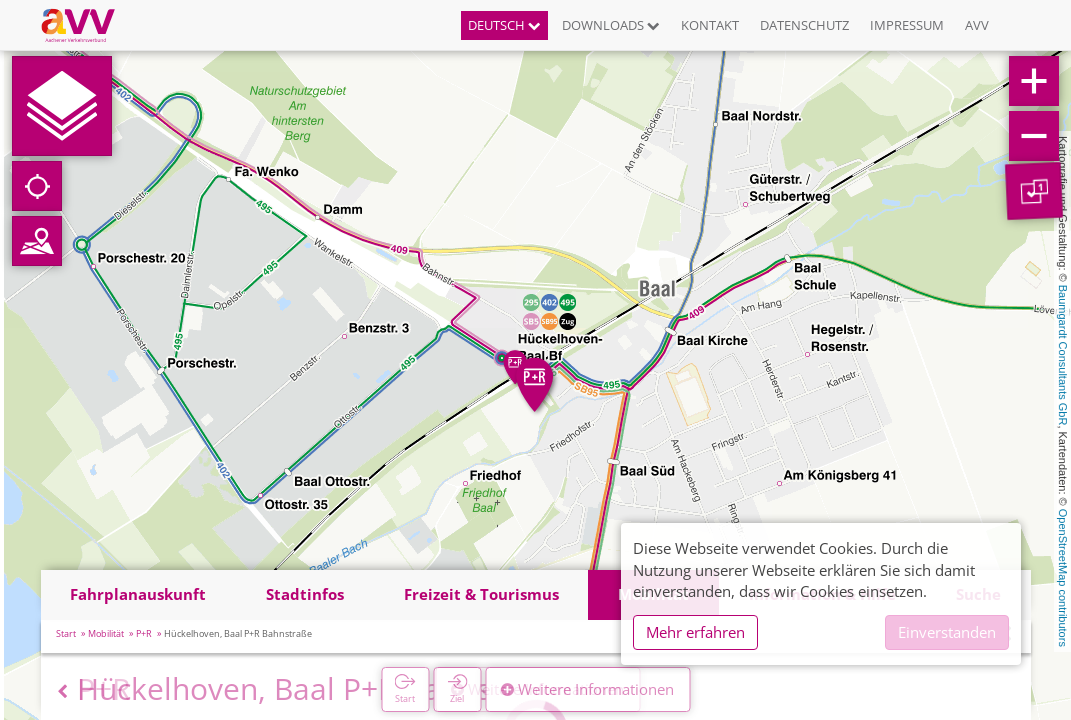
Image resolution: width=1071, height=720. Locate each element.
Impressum (907, 25)
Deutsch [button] (504, 25)
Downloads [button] (611, 25)
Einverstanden (947, 632)
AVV (977, 25)
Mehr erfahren (695, 632)
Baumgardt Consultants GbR (1063, 355)
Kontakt (710, 25)
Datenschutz (804, 25)
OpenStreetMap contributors (1063, 578)
